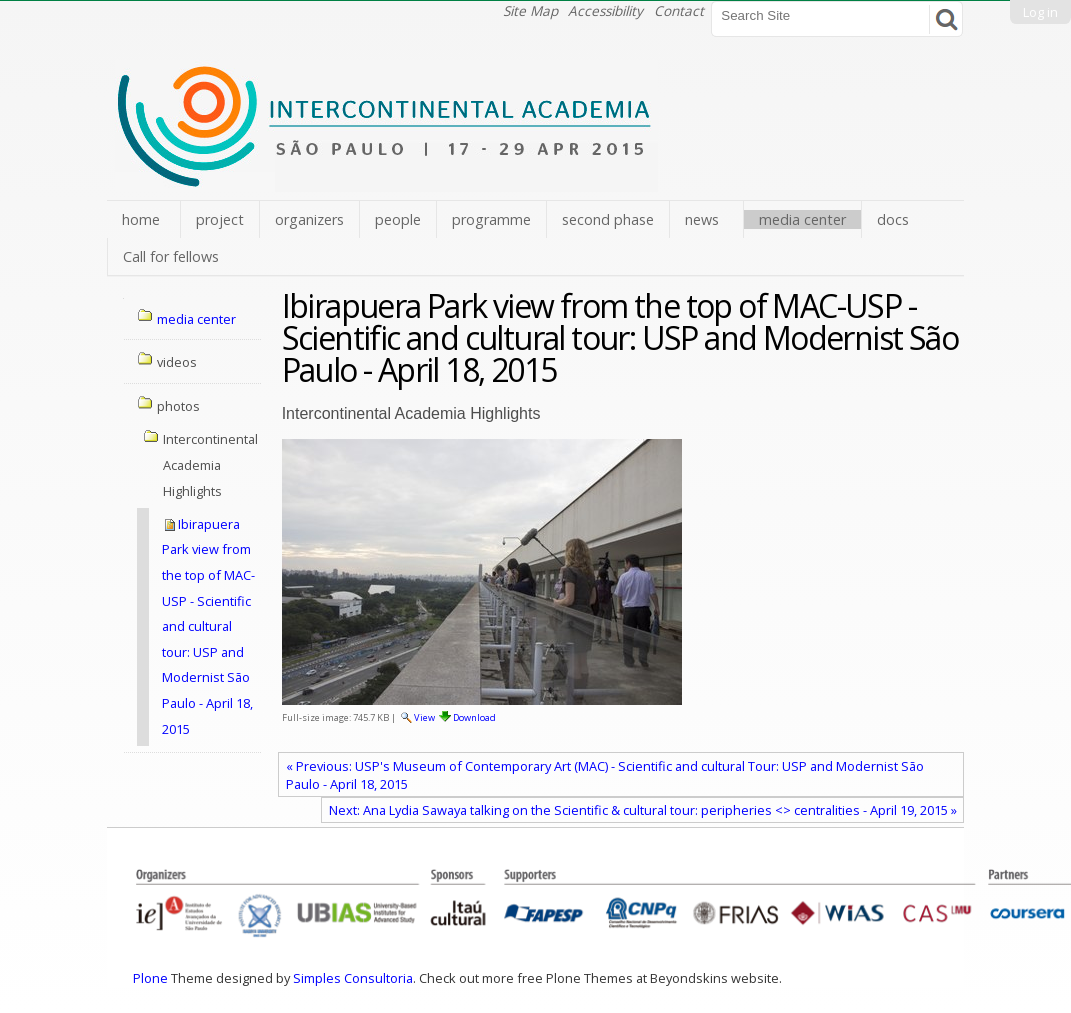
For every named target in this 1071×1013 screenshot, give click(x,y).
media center (802, 219)
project (220, 219)
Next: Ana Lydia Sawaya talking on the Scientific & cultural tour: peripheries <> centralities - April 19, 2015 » (643, 810)
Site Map (530, 10)
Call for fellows (171, 256)
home (141, 219)
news (702, 219)
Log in (1040, 12)
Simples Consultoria (353, 978)
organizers (309, 219)
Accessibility (605, 10)
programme (491, 219)
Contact (679, 10)
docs (893, 219)
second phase (608, 219)
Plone (150, 978)
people (398, 219)
